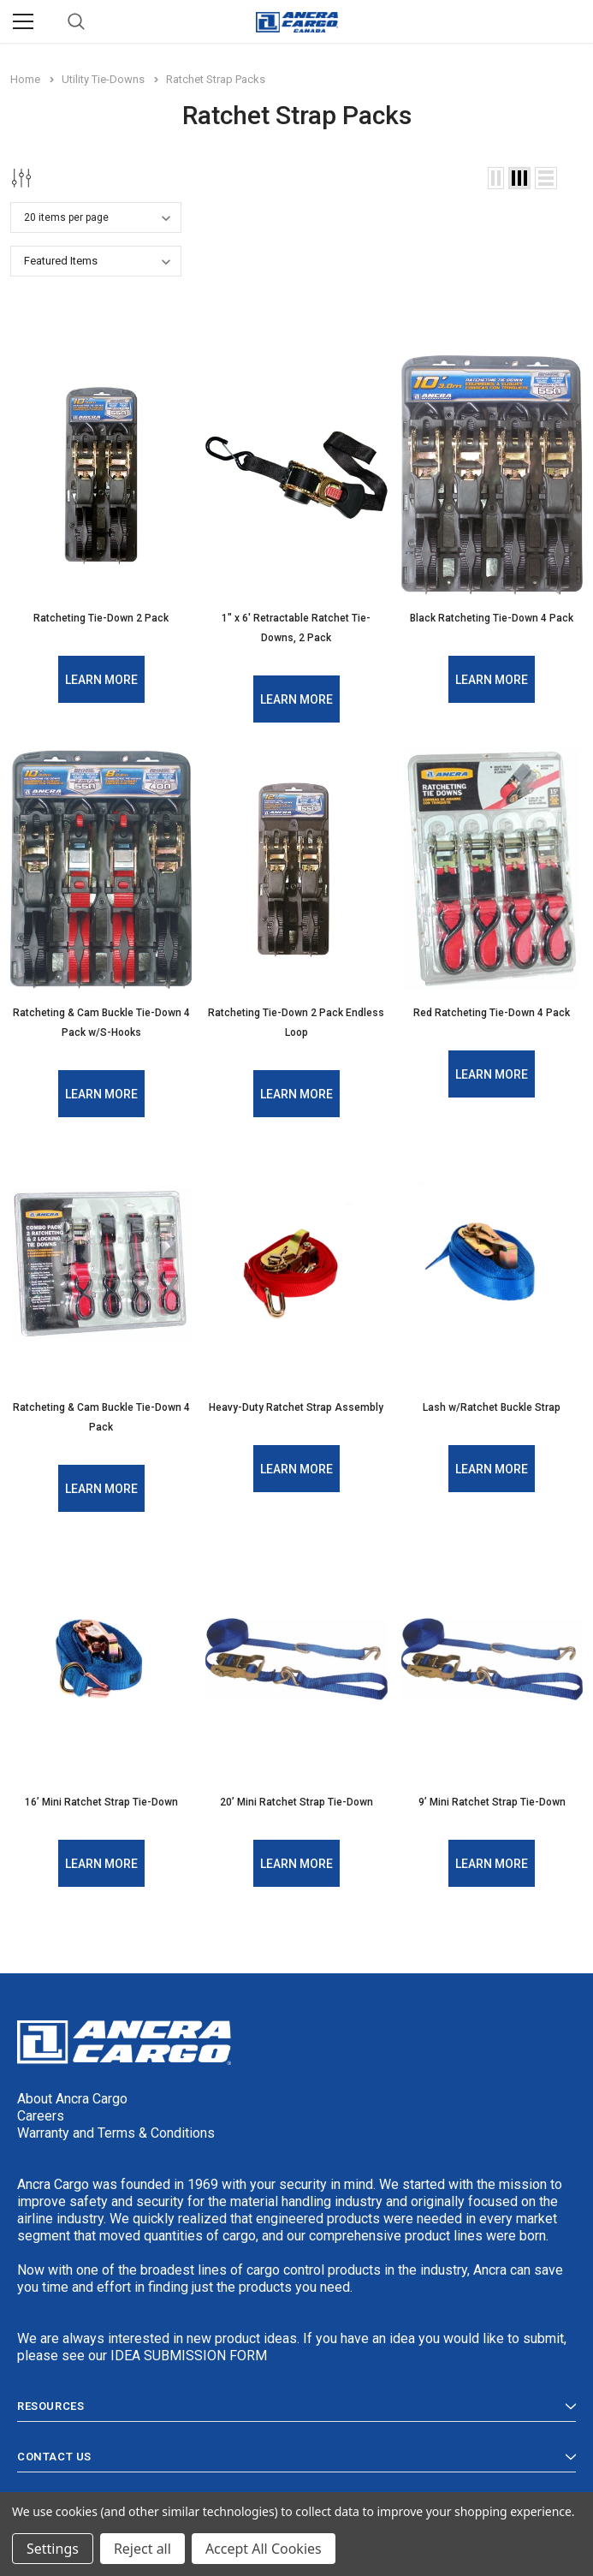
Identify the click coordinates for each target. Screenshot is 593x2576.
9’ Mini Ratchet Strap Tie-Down (492, 1797)
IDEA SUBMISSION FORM (188, 2349)
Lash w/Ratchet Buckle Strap (491, 1404)
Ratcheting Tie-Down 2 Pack (101, 618)
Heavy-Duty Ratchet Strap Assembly (296, 1404)
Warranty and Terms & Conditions (116, 2127)
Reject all (142, 2548)
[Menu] (23, 21)
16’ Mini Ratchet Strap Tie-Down (101, 1797)
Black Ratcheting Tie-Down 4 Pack (491, 618)
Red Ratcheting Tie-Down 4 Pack (491, 1011)
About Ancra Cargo (72, 2093)
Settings (53, 2548)
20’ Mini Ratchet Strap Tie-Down (296, 1797)
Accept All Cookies (263, 2548)
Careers (40, 2110)
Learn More (101, 679)
